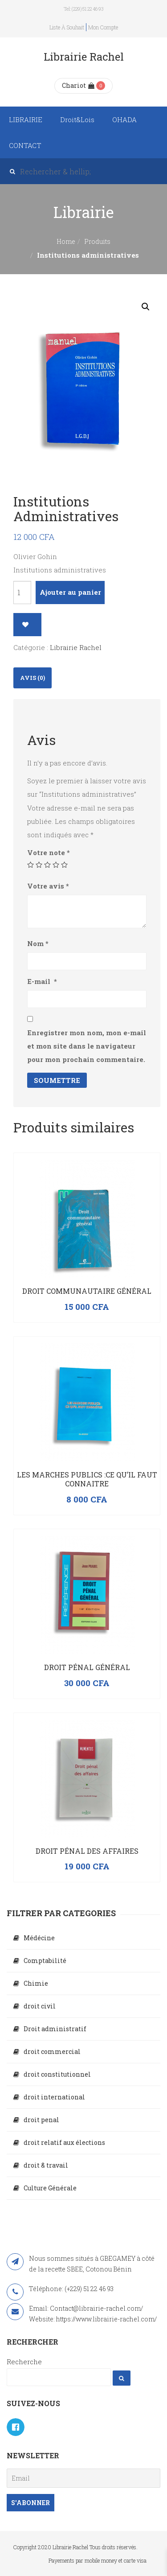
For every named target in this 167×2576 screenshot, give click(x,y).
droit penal (41, 2119)
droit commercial (52, 2051)
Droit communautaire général (86, 1291)
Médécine (39, 1938)
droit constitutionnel (57, 2074)
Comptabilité (45, 1960)
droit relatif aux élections (64, 2142)
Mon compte (103, 27)
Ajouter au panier (70, 592)
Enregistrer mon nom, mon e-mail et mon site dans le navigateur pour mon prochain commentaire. (86, 1046)
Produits (97, 241)
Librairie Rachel (76, 647)
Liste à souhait (66, 27)
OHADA (124, 119)
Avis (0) (32, 678)
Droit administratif (55, 2029)
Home (66, 241)
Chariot (78, 85)
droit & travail (46, 2165)
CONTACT (25, 145)
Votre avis (48, 885)
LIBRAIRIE (25, 119)
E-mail (42, 981)
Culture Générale (50, 2188)
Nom (38, 943)
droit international (54, 2097)
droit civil (40, 2006)
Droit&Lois (77, 119)
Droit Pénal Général (87, 1667)
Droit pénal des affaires (87, 1851)
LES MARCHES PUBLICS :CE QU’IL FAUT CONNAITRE (87, 1479)
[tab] (32, 677)
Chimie (36, 1983)
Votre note (48, 852)
